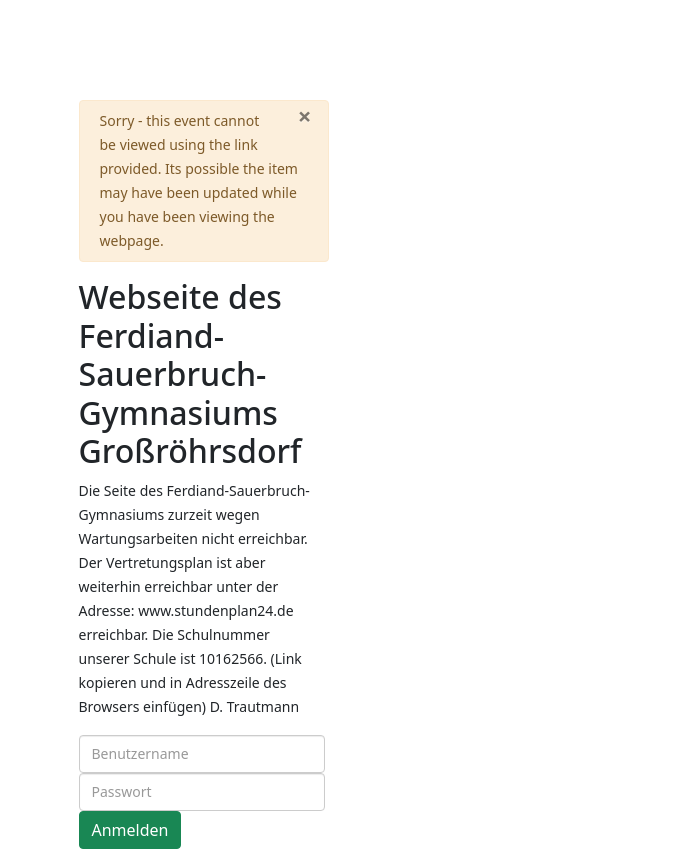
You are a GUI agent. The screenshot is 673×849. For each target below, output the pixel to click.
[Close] (305, 116)
